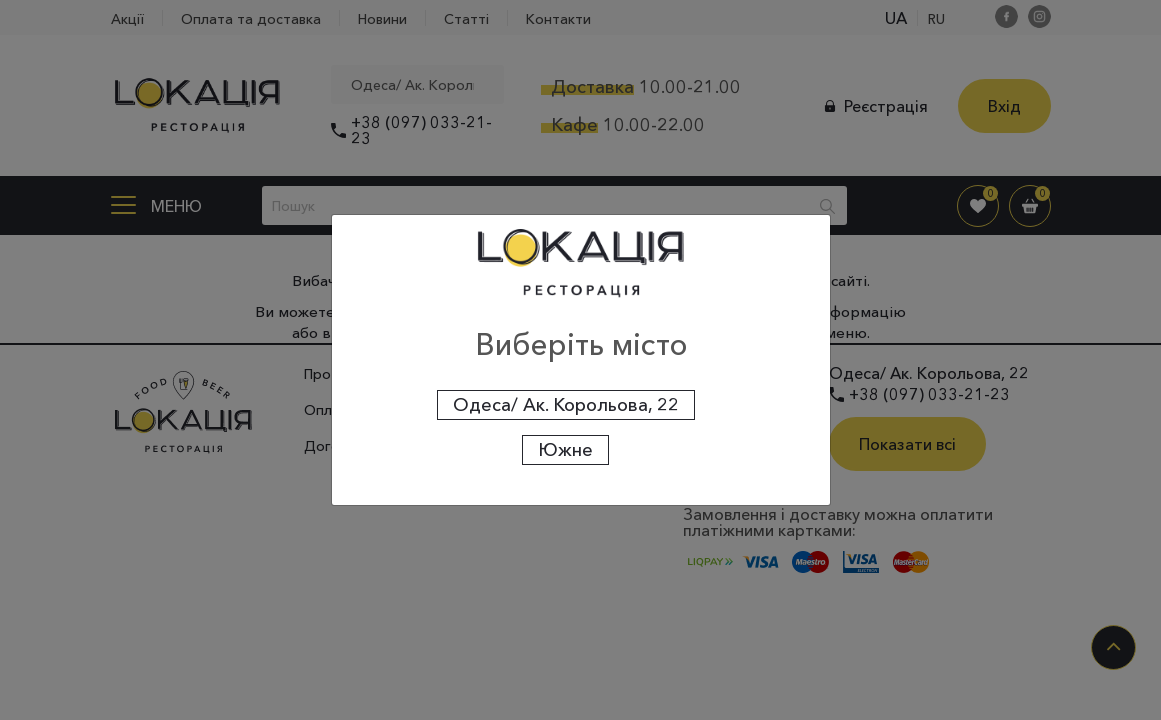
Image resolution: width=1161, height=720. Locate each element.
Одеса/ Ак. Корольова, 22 (566, 405)
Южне (565, 450)
